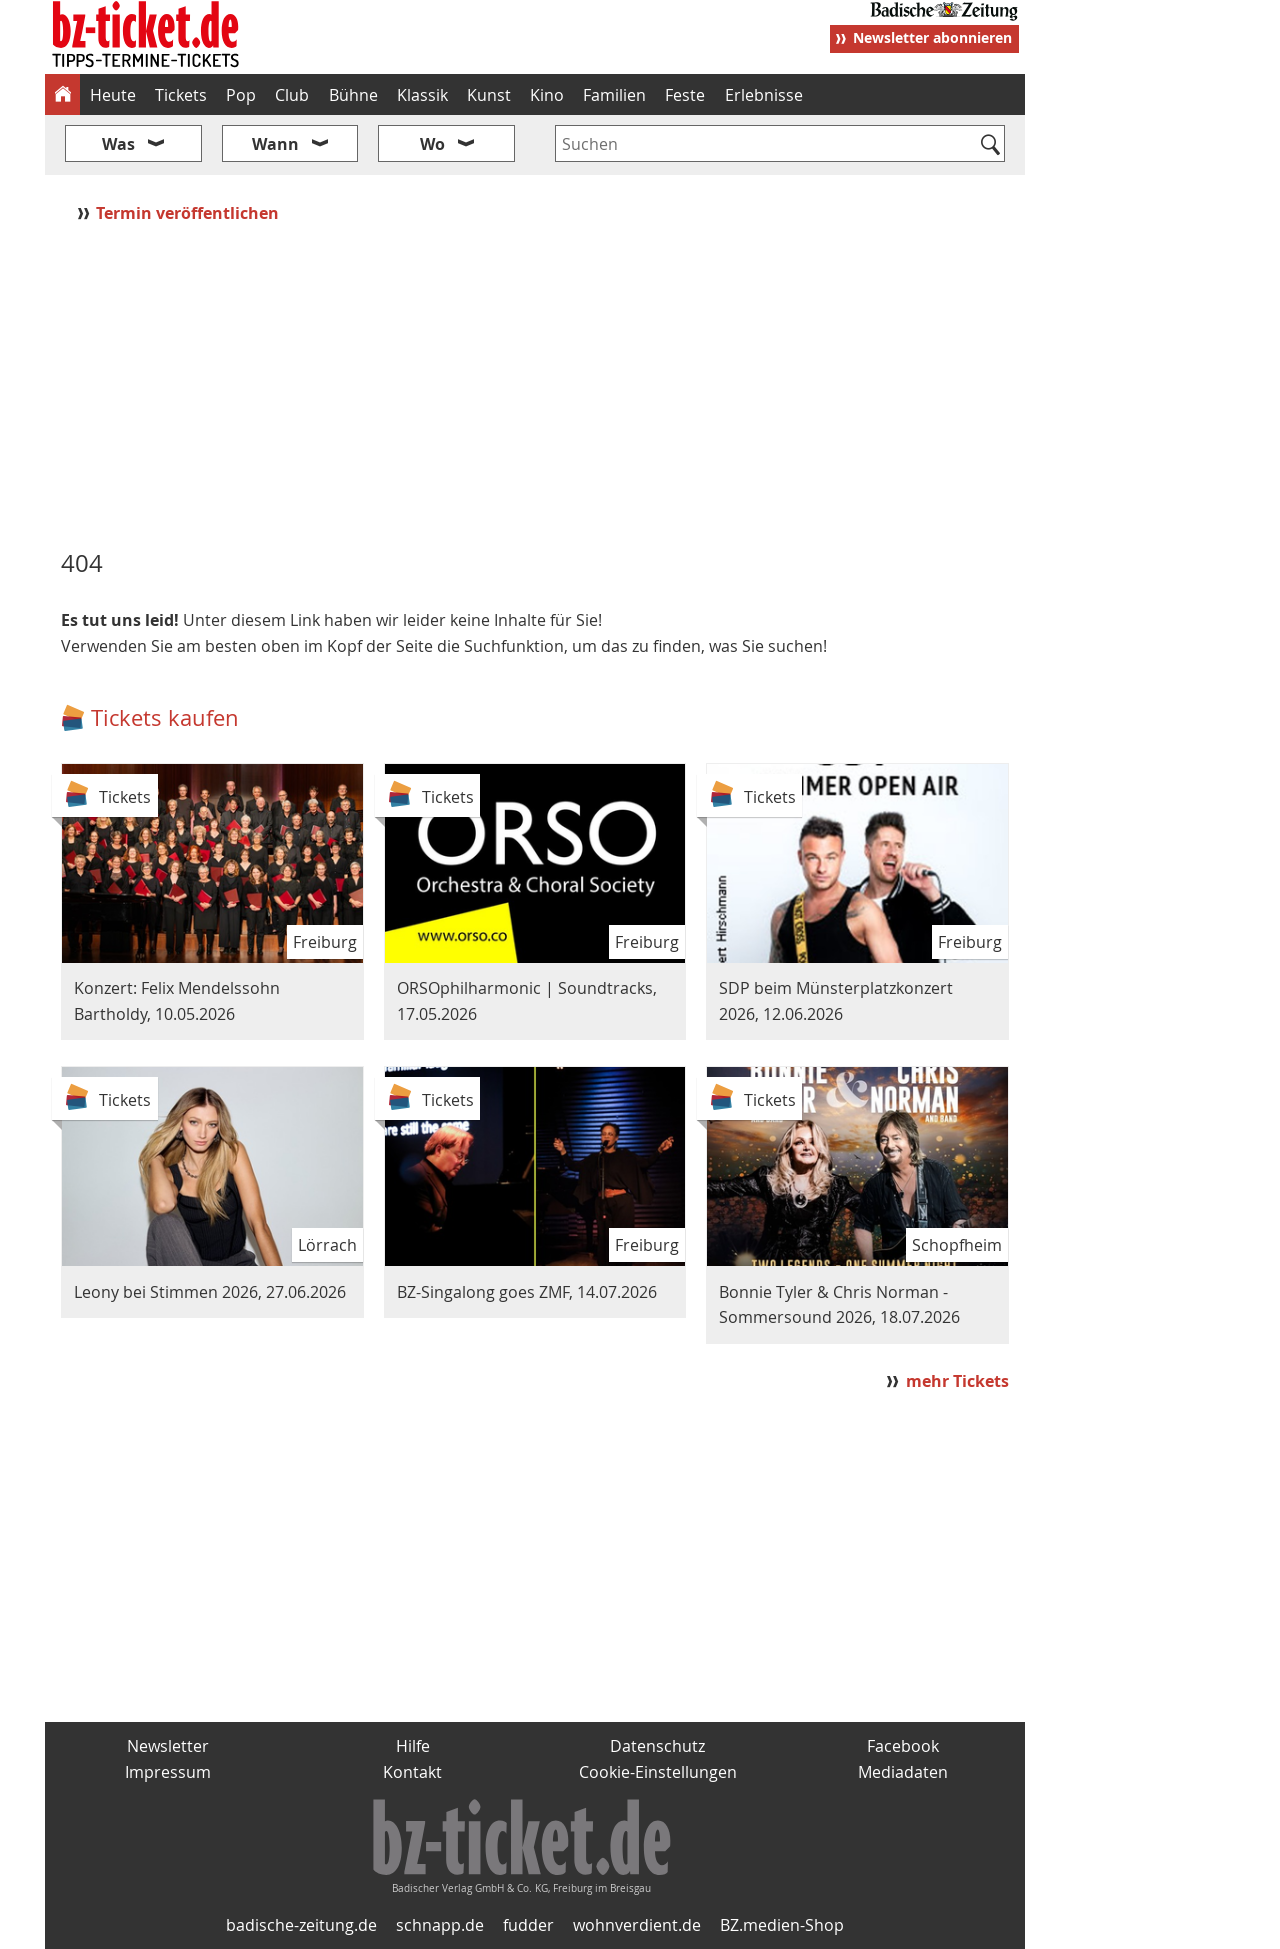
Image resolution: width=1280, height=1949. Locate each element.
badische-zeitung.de (301, 1925)
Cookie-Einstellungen (658, 1772)
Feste (685, 95)
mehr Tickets (957, 1381)
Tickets (181, 95)
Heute (113, 95)
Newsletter (168, 1746)
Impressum (168, 1772)
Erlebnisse (764, 95)
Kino (547, 95)
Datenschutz (657, 1746)
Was (118, 144)
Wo (432, 144)
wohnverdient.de (637, 1925)
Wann (275, 144)
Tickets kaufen (165, 717)
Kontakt (412, 1772)
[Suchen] (990, 146)
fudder (528, 1925)
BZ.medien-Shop (782, 1925)
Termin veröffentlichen (189, 213)
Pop (241, 95)
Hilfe (413, 1746)
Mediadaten (903, 1772)
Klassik (422, 95)
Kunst (489, 95)
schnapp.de (440, 1925)
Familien (614, 95)
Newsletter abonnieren (932, 37)
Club (292, 95)
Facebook (903, 1746)
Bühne (353, 95)
